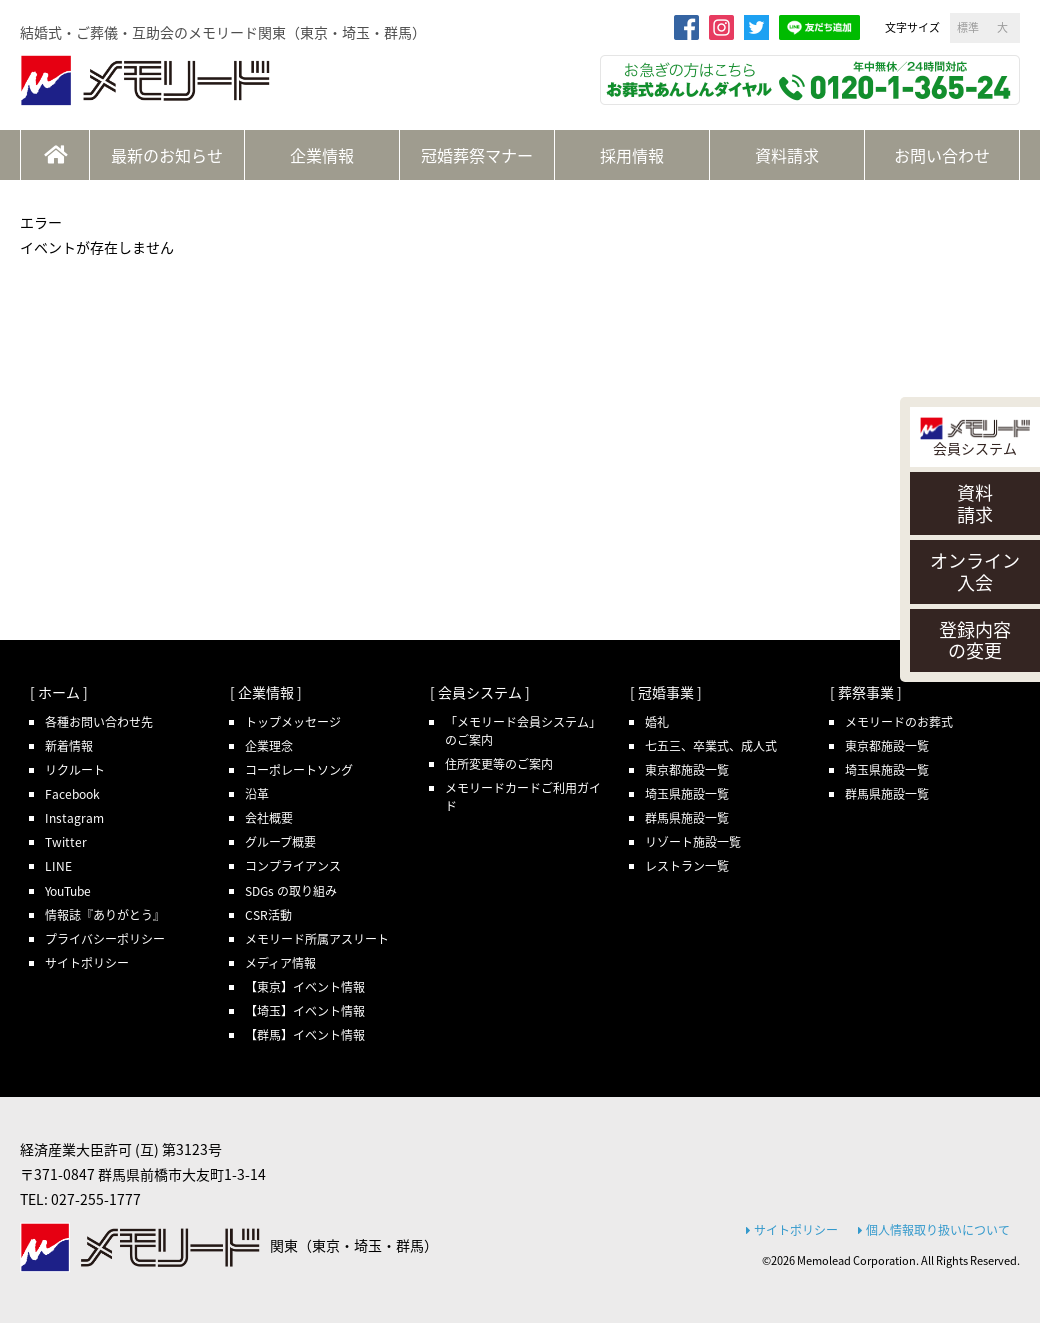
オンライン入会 (975, 571)
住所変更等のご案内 (499, 764)
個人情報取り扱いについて (934, 1230)
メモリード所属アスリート (317, 939)
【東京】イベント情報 (305, 987)
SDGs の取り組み (291, 891)
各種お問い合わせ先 (99, 722)
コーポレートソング (299, 770)
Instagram (74, 818)
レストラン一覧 (687, 866)
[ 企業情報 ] (266, 692)
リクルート (75, 770)
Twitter (66, 842)
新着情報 (69, 746)
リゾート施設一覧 (693, 842)
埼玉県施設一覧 (687, 794)
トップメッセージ (293, 722)
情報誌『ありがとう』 (105, 915)
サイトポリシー (87, 963)
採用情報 (632, 155)
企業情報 (322, 155)
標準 (968, 27)
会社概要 (269, 818)
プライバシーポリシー (105, 939)
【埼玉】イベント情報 (305, 1011)
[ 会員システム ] (480, 692)
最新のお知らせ (167, 155)
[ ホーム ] (59, 692)
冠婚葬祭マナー (477, 155)
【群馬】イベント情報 (305, 1035)
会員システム (975, 437)
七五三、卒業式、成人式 (711, 746)
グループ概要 (280, 842)
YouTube (68, 891)
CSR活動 (268, 915)
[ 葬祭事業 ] (866, 692)
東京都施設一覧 (687, 770)
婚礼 (657, 722)
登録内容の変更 (975, 640)
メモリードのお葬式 (899, 722)
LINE (58, 866)
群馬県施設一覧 (687, 818)
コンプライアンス (293, 866)
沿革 (257, 794)
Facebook (72, 794)
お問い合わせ (942, 155)
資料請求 (975, 503)
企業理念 (269, 746)
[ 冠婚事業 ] (666, 692)
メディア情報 (280, 963)
